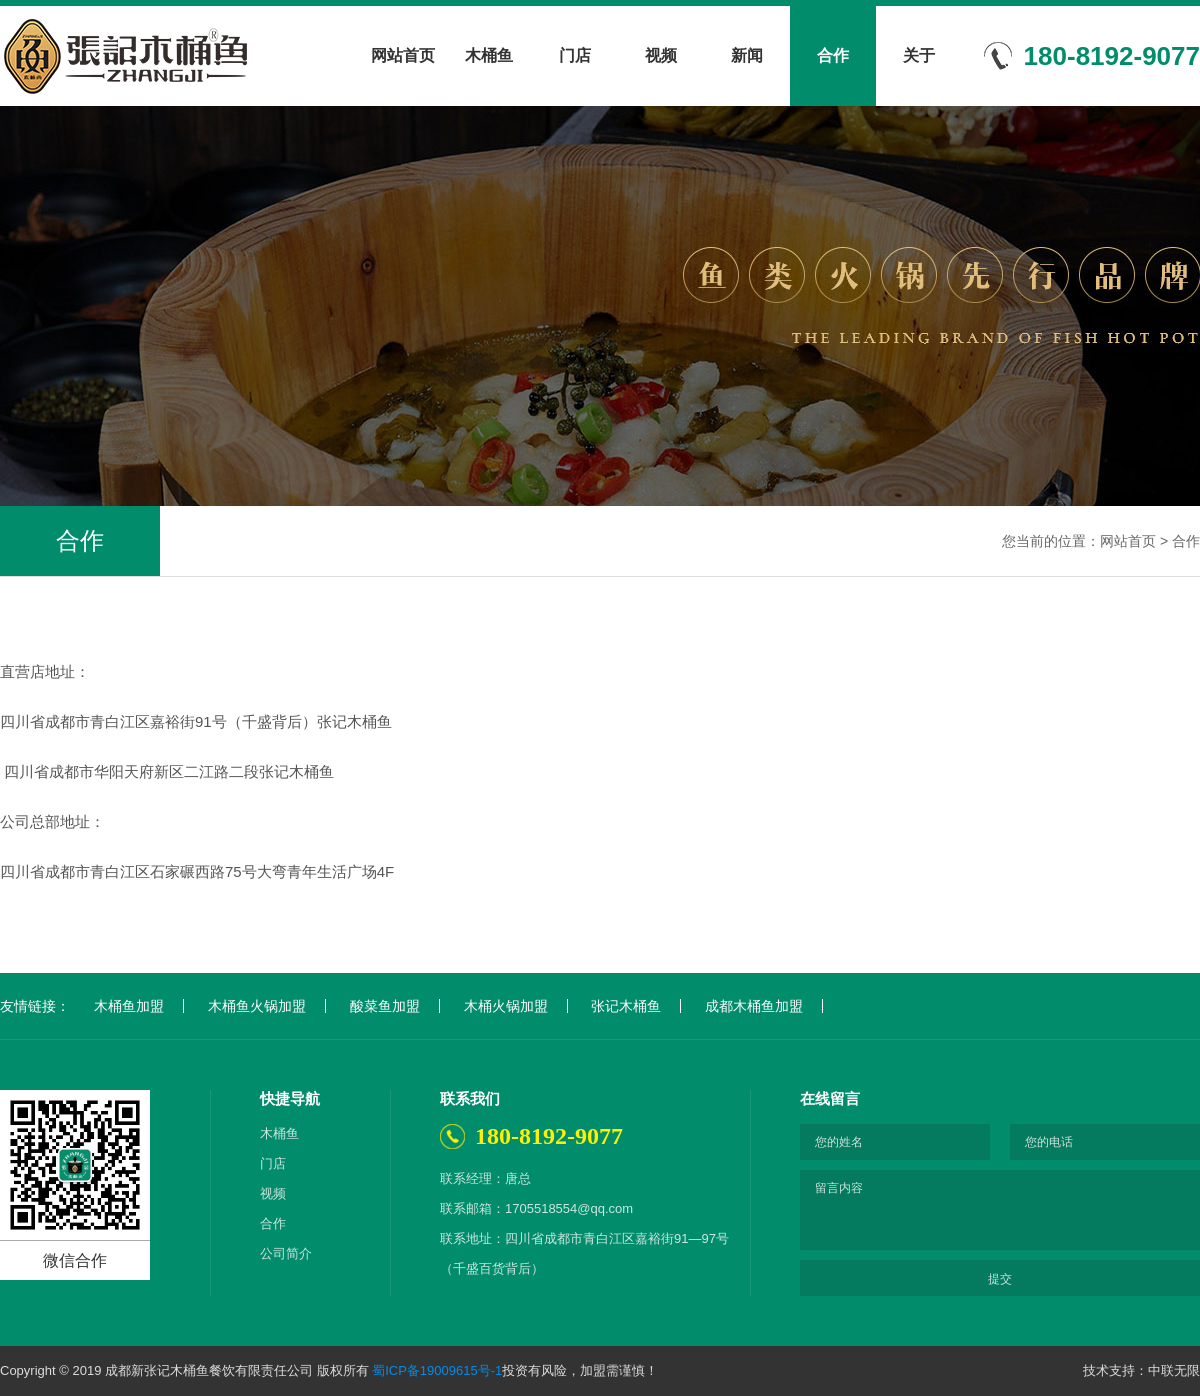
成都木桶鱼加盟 (754, 1006)
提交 (1000, 1279)
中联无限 (1174, 1370)
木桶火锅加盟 (506, 1006)
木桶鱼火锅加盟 (257, 1006)
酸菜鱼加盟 (385, 1006)
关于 (919, 55)
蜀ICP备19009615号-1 (437, 1370)
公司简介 (286, 1253)
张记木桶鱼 (626, 1006)
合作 (833, 55)
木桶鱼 (489, 55)
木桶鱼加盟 (129, 1006)
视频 (661, 55)
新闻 (747, 55)
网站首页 (403, 55)
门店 (575, 55)
